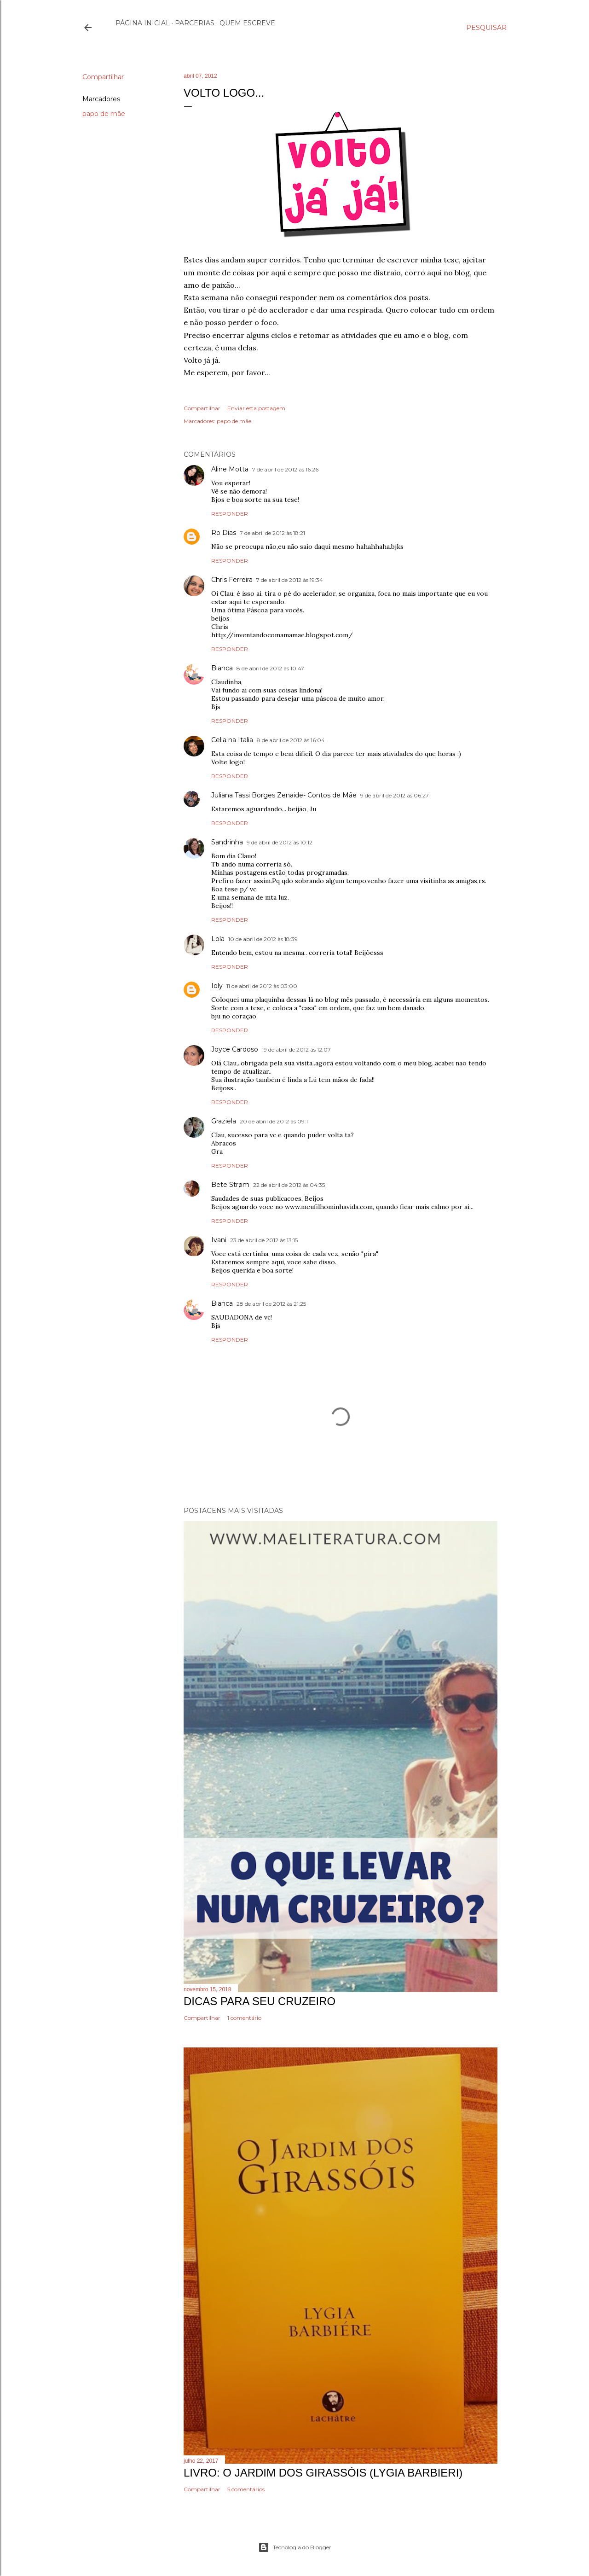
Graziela (223, 1121)
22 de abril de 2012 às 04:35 (289, 1184)
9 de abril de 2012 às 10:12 (279, 842)
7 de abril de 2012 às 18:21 (272, 532)
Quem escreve (247, 23)
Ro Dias (223, 533)
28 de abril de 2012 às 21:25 (271, 1303)
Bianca (222, 668)
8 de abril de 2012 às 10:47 (270, 668)
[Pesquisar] (486, 28)
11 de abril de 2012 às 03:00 (261, 986)
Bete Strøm (230, 1184)
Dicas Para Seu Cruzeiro (259, 2001)
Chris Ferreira (232, 580)
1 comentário (244, 2017)
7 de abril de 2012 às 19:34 (289, 579)
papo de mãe (103, 114)
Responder (229, 513)
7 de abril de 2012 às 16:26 (285, 469)
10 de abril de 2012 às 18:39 (263, 939)
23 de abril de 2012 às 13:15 (264, 1240)
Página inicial (142, 23)
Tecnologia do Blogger (294, 2547)
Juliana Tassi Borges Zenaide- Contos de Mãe (284, 795)
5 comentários (246, 2489)
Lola (218, 939)
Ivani (218, 1240)
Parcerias (194, 23)
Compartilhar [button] (103, 77)
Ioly (217, 986)
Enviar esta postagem (256, 408)
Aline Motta (229, 469)
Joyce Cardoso (234, 1049)
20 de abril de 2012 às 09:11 (275, 1121)
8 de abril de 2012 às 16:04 (291, 740)
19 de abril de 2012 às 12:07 (296, 1049)
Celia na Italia (232, 740)
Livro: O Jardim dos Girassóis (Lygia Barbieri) (323, 2472)
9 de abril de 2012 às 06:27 (394, 795)
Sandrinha (227, 842)
